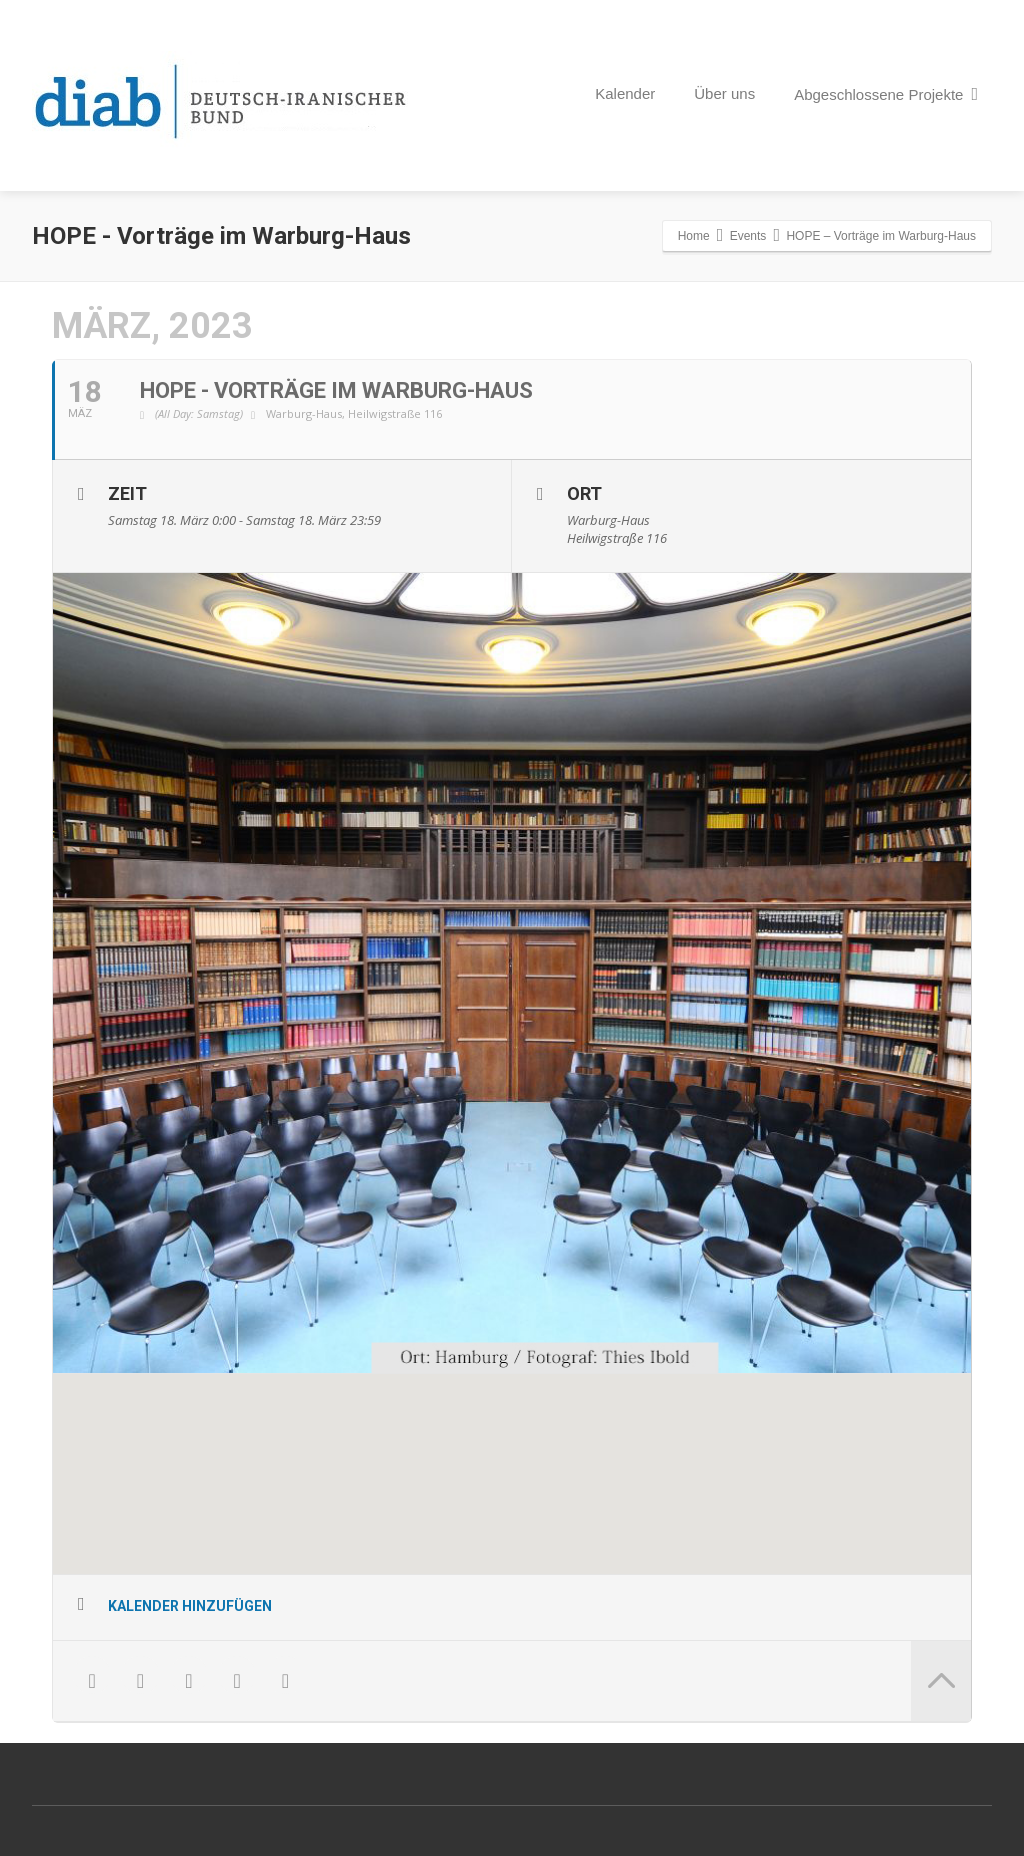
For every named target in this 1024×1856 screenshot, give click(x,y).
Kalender (625, 93)
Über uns (724, 93)
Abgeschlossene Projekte (886, 94)
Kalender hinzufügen (190, 1607)
